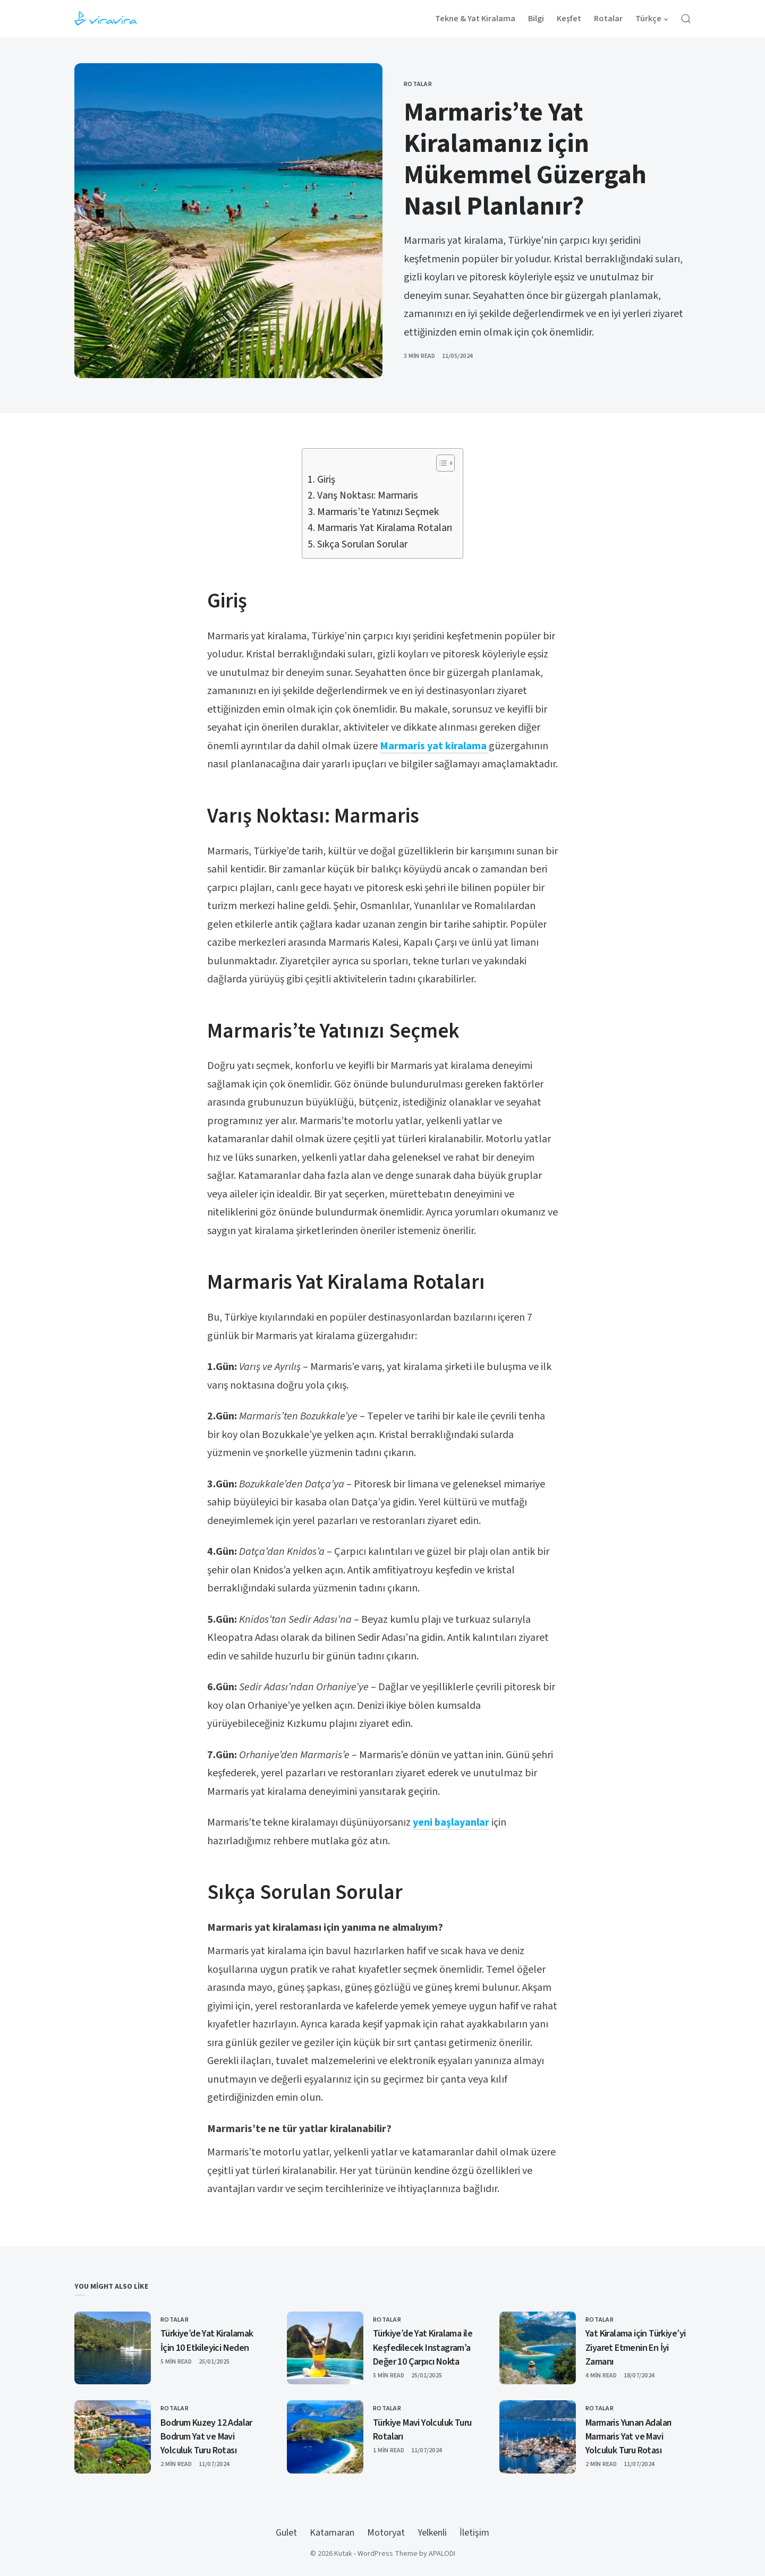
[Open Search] (685, 18)
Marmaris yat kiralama (434, 746)
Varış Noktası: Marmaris (367, 496)
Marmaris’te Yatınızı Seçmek (378, 512)
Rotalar (418, 84)
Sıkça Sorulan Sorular (362, 544)
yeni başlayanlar (451, 1822)
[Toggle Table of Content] (440, 463)
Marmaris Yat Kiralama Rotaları (384, 528)
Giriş (326, 480)
